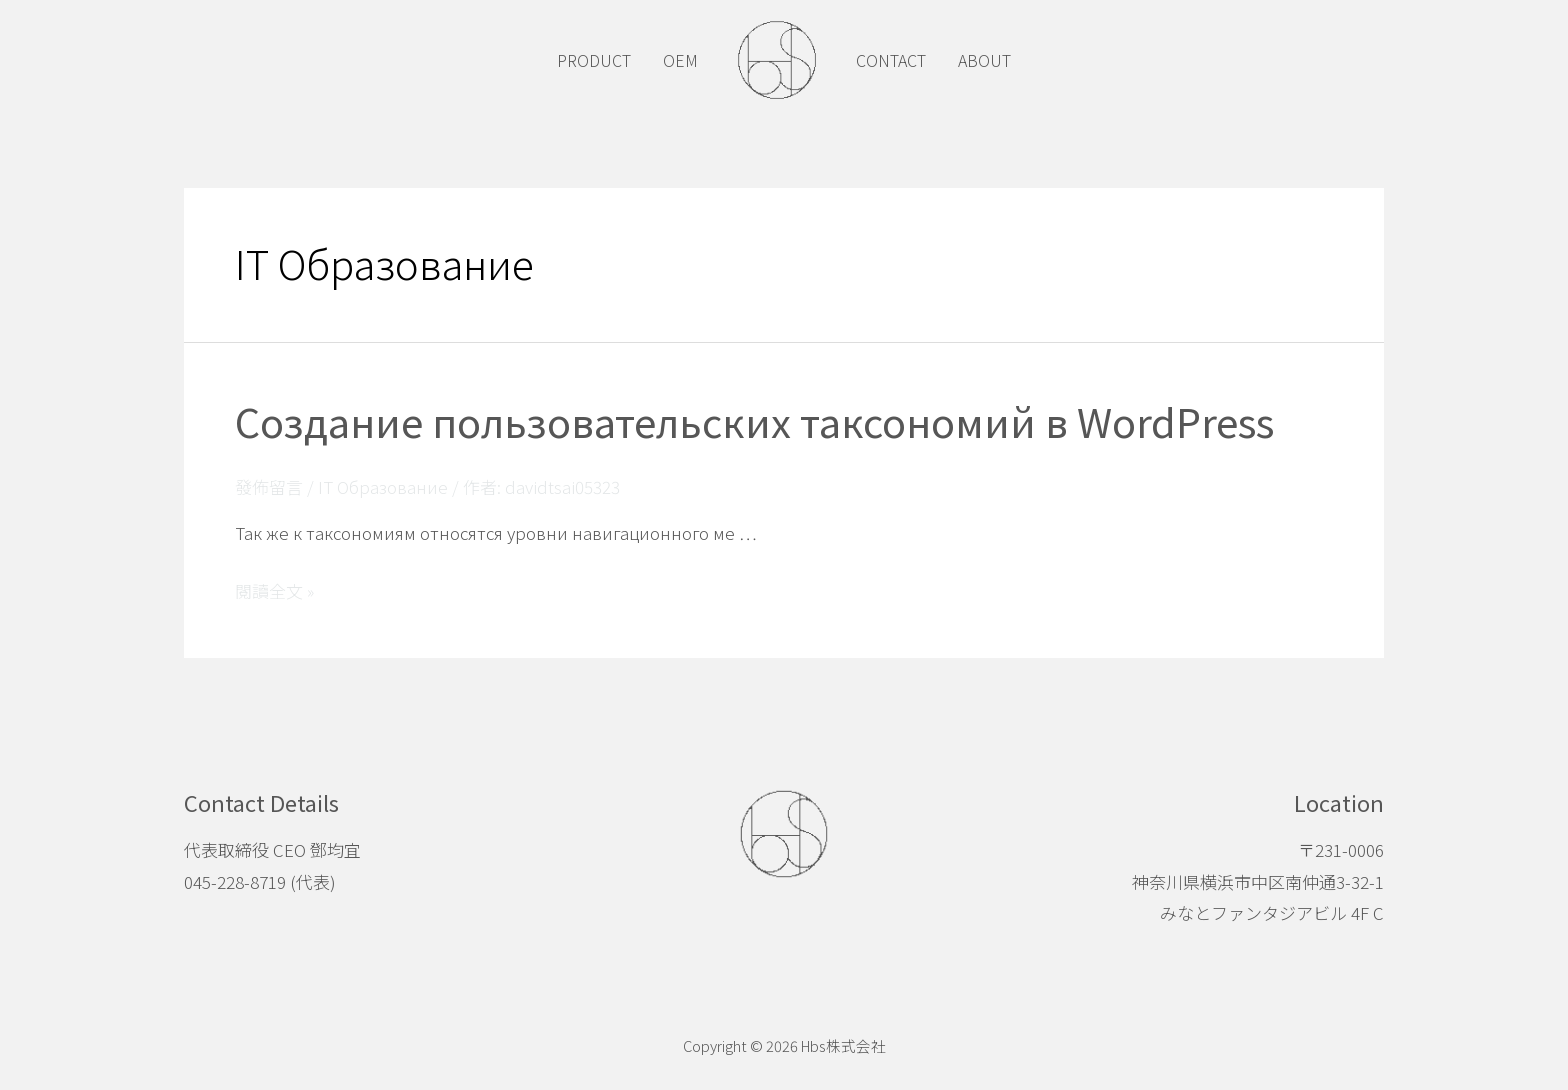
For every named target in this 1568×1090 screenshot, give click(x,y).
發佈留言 (269, 486)
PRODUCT (594, 60)
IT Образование (383, 486)
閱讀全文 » (274, 590)
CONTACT (891, 60)
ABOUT (984, 60)
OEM (680, 60)
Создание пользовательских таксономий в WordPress (754, 421)
